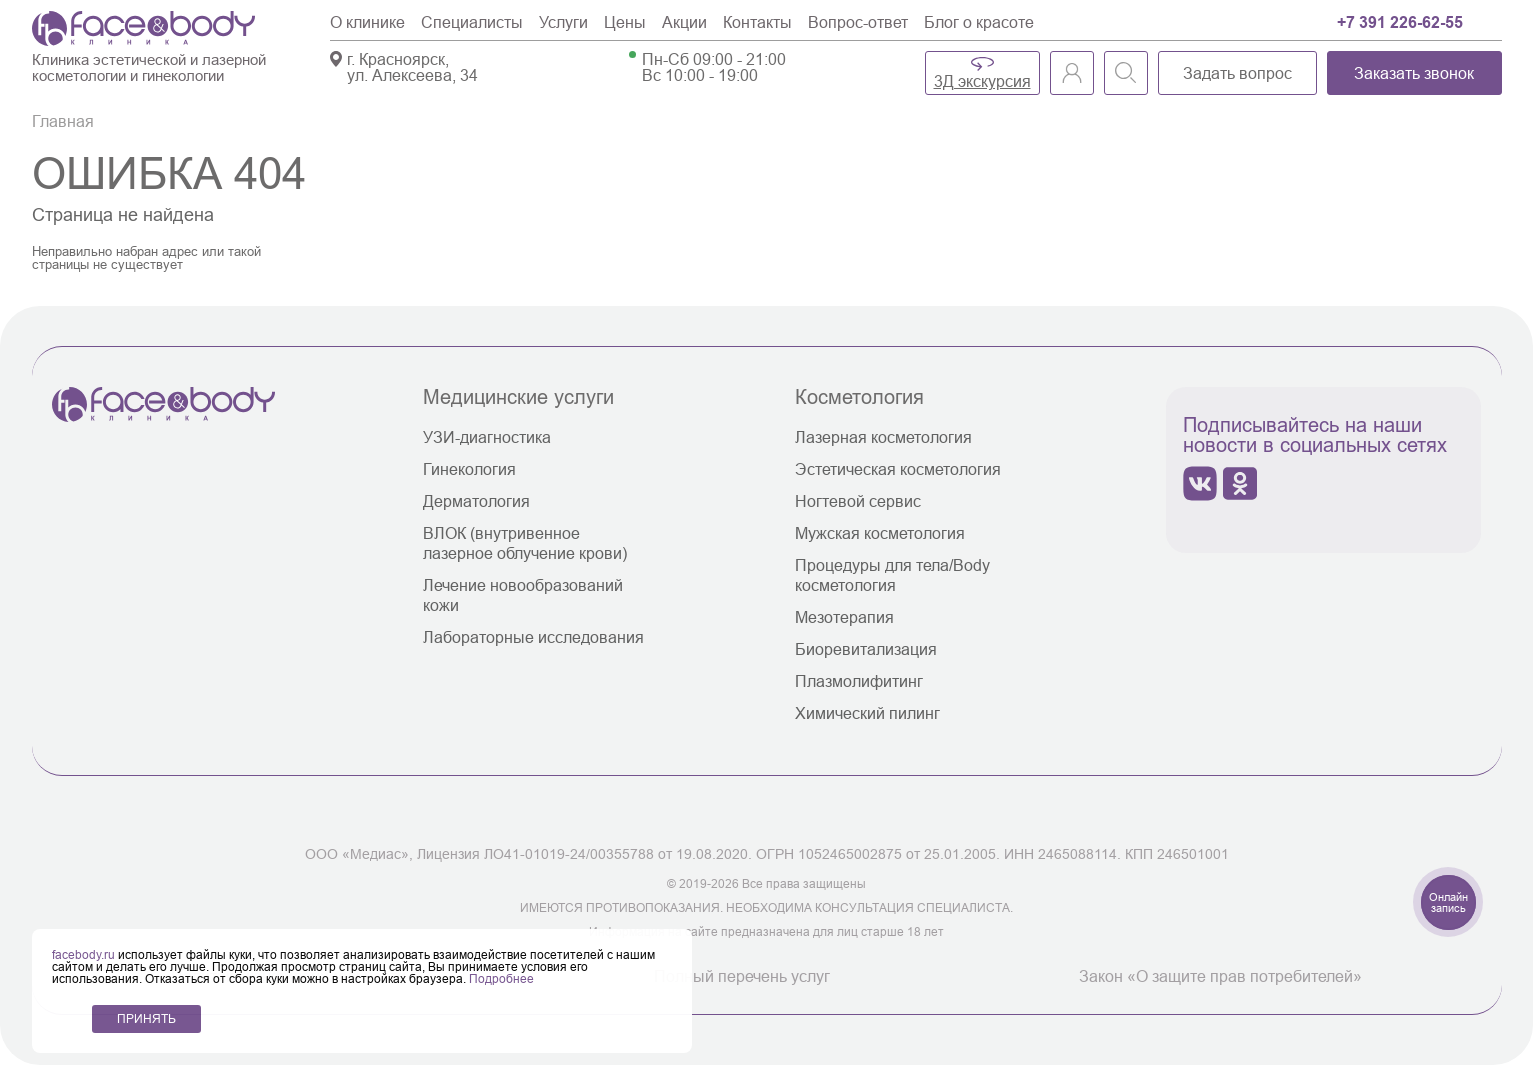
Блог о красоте (979, 22)
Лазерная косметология (883, 437)
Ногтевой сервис (858, 501)
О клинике (367, 22)
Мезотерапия (844, 617)
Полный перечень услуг (742, 976)
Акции (684, 22)
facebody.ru (85, 954)
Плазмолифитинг (859, 681)
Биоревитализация (866, 649)
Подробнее (501, 978)
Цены (625, 22)
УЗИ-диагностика (487, 437)
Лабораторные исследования (533, 637)
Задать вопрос (1237, 73)
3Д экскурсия (982, 81)
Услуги (563, 22)
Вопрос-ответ (858, 22)
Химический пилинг (867, 713)
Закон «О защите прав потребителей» (1220, 976)
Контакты (757, 22)
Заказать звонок (1414, 73)
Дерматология (476, 501)
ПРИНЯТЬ (146, 1018)
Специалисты (472, 22)
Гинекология (469, 469)
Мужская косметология (880, 533)
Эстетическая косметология (898, 469)
